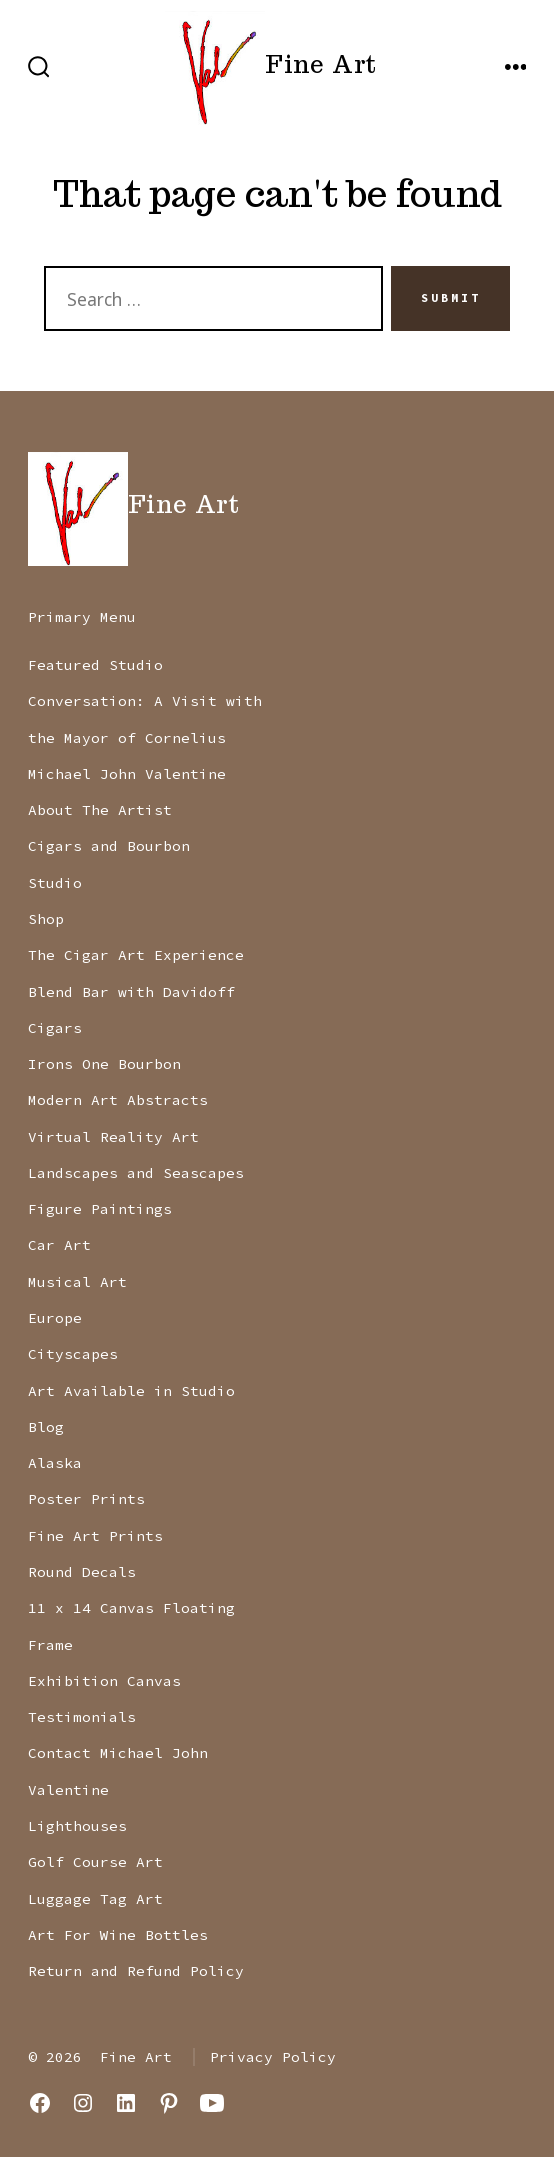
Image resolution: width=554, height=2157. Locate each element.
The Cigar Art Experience (136, 955)
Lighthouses (77, 1826)
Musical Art (77, 1282)
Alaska (55, 1463)
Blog (46, 1427)
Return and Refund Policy (136, 1971)
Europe (55, 1318)
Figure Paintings (100, 1209)
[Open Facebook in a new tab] (40, 2103)
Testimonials (82, 1717)
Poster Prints (86, 1499)
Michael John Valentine (127, 774)
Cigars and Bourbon (109, 846)
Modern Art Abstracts (118, 1100)
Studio (55, 883)
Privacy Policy (273, 2057)
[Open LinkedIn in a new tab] (126, 2103)
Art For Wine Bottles (118, 1935)
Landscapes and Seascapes (136, 1173)
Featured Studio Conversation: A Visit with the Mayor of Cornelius (145, 701)
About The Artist (100, 810)
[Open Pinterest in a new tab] (169, 2103)
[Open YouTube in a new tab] (212, 2103)
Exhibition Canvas (104, 1681)
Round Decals (82, 1572)
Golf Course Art (95, 1862)
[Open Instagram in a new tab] (83, 2103)
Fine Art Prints (95, 1536)
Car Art (59, 1245)
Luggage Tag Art (95, 1899)
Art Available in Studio (131, 1391)
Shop (46, 919)
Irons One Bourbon (104, 1064)
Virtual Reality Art (113, 1137)
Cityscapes (73, 1354)
